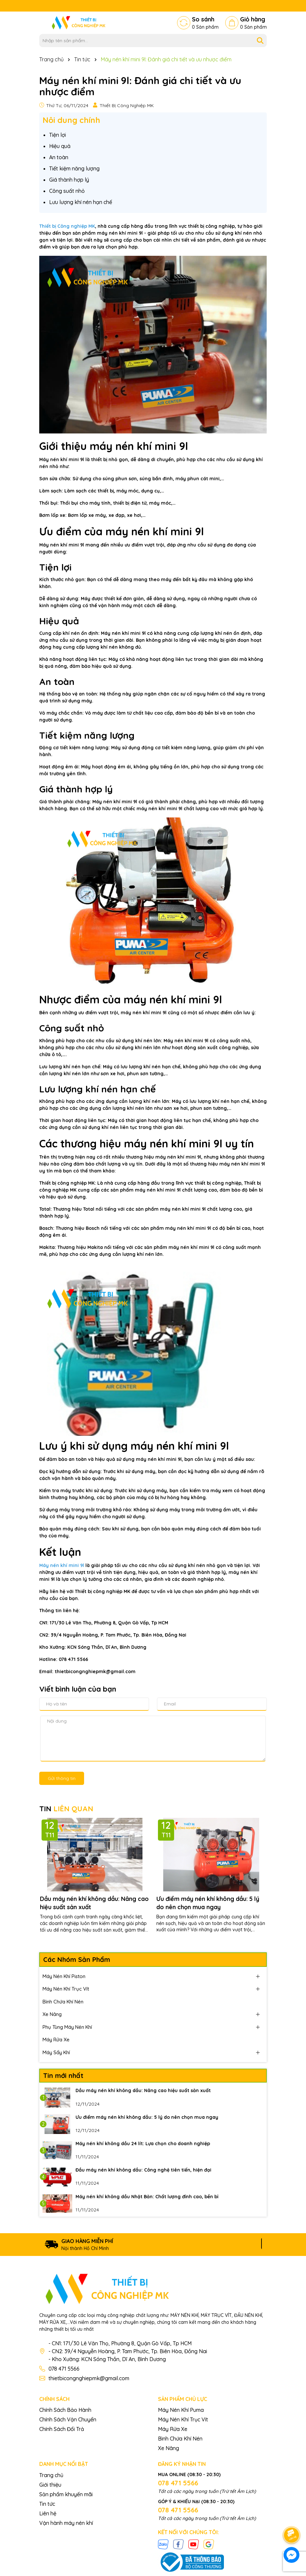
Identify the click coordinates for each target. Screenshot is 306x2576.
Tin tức (47, 2504)
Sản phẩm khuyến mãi (66, 2494)
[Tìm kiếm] (260, 40)
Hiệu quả (60, 146)
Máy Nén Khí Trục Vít (66, 1989)
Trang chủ (51, 2475)
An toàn (58, 157)
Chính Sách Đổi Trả (61, 2429)
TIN (66, 1808)
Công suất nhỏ (67, 191)
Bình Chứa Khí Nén (63, 2002)
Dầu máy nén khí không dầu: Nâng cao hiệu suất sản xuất (94, 1903)
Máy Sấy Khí (56, 2052)
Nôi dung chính (71, 120)
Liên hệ (47, 2513)
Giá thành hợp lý (69, 179)
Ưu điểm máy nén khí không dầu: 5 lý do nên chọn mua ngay (207, 1903)
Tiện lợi (57, 135)
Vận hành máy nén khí (66, 2523)
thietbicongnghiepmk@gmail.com (88, 2378)
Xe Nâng (52, 2014)
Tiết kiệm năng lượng (74, 168)
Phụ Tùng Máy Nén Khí (67, 2027)
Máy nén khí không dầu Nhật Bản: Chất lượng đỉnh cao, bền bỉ (147, 2197)
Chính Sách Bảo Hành (65, 2410)
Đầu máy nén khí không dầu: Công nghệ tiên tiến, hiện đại (143, 2170)
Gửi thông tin (62, 1778)
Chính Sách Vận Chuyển (67, 2419)
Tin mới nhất (63, 2075)
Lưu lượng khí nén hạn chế (80, 202)
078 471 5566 (63, 2368)
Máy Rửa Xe (56, 2039)
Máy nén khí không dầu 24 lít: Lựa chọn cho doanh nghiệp (143, 2144)
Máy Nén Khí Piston (64, 1976)
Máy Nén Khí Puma (181, 2410)
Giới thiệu (50, 2484)
